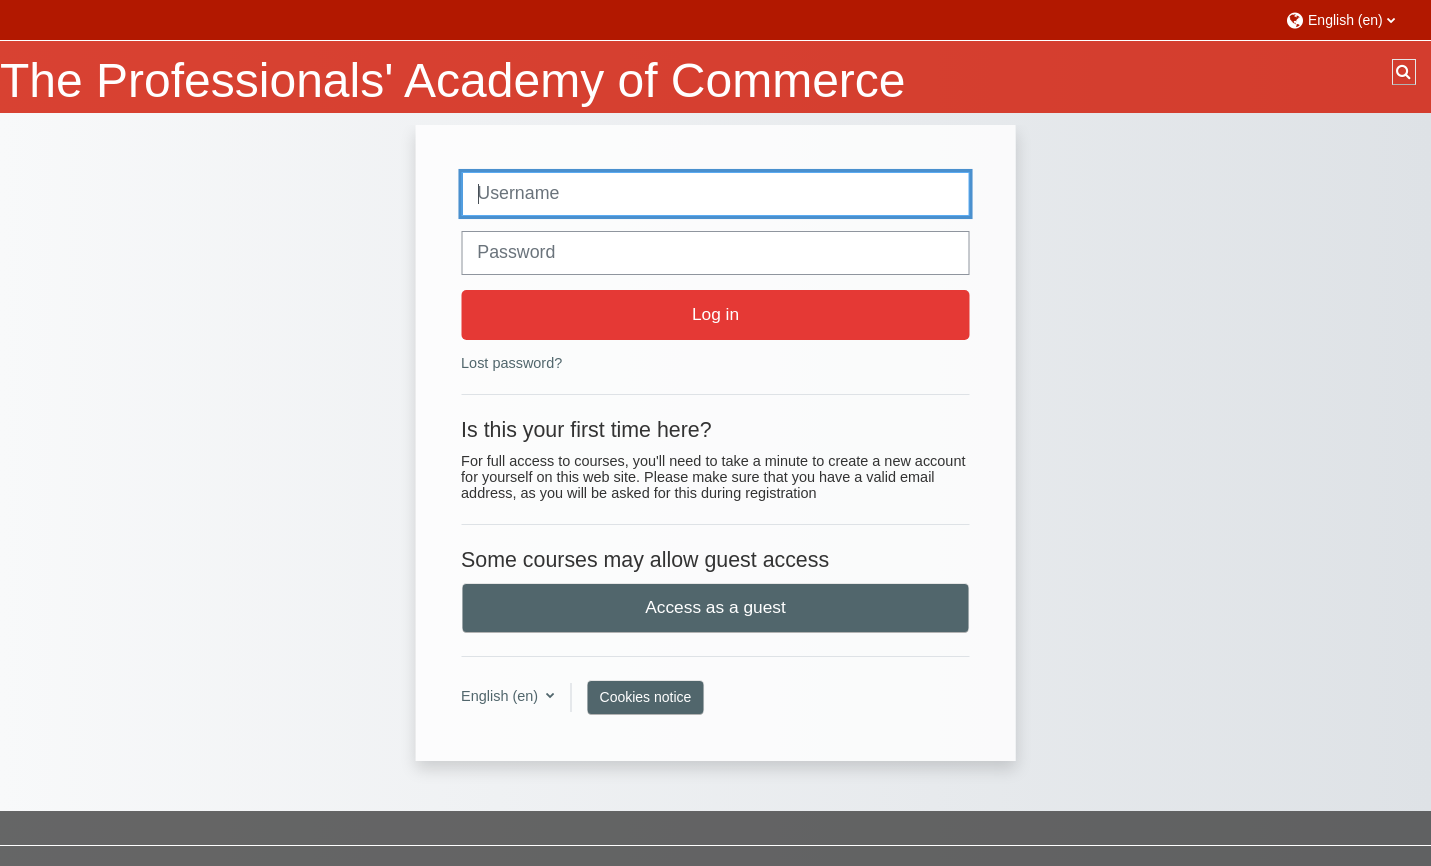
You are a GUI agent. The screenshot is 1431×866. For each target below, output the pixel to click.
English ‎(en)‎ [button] (501, 696)
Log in (715, 314)
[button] (1348, 19)
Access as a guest (715, 607)
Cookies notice (646, 697)
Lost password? (511, 363)
